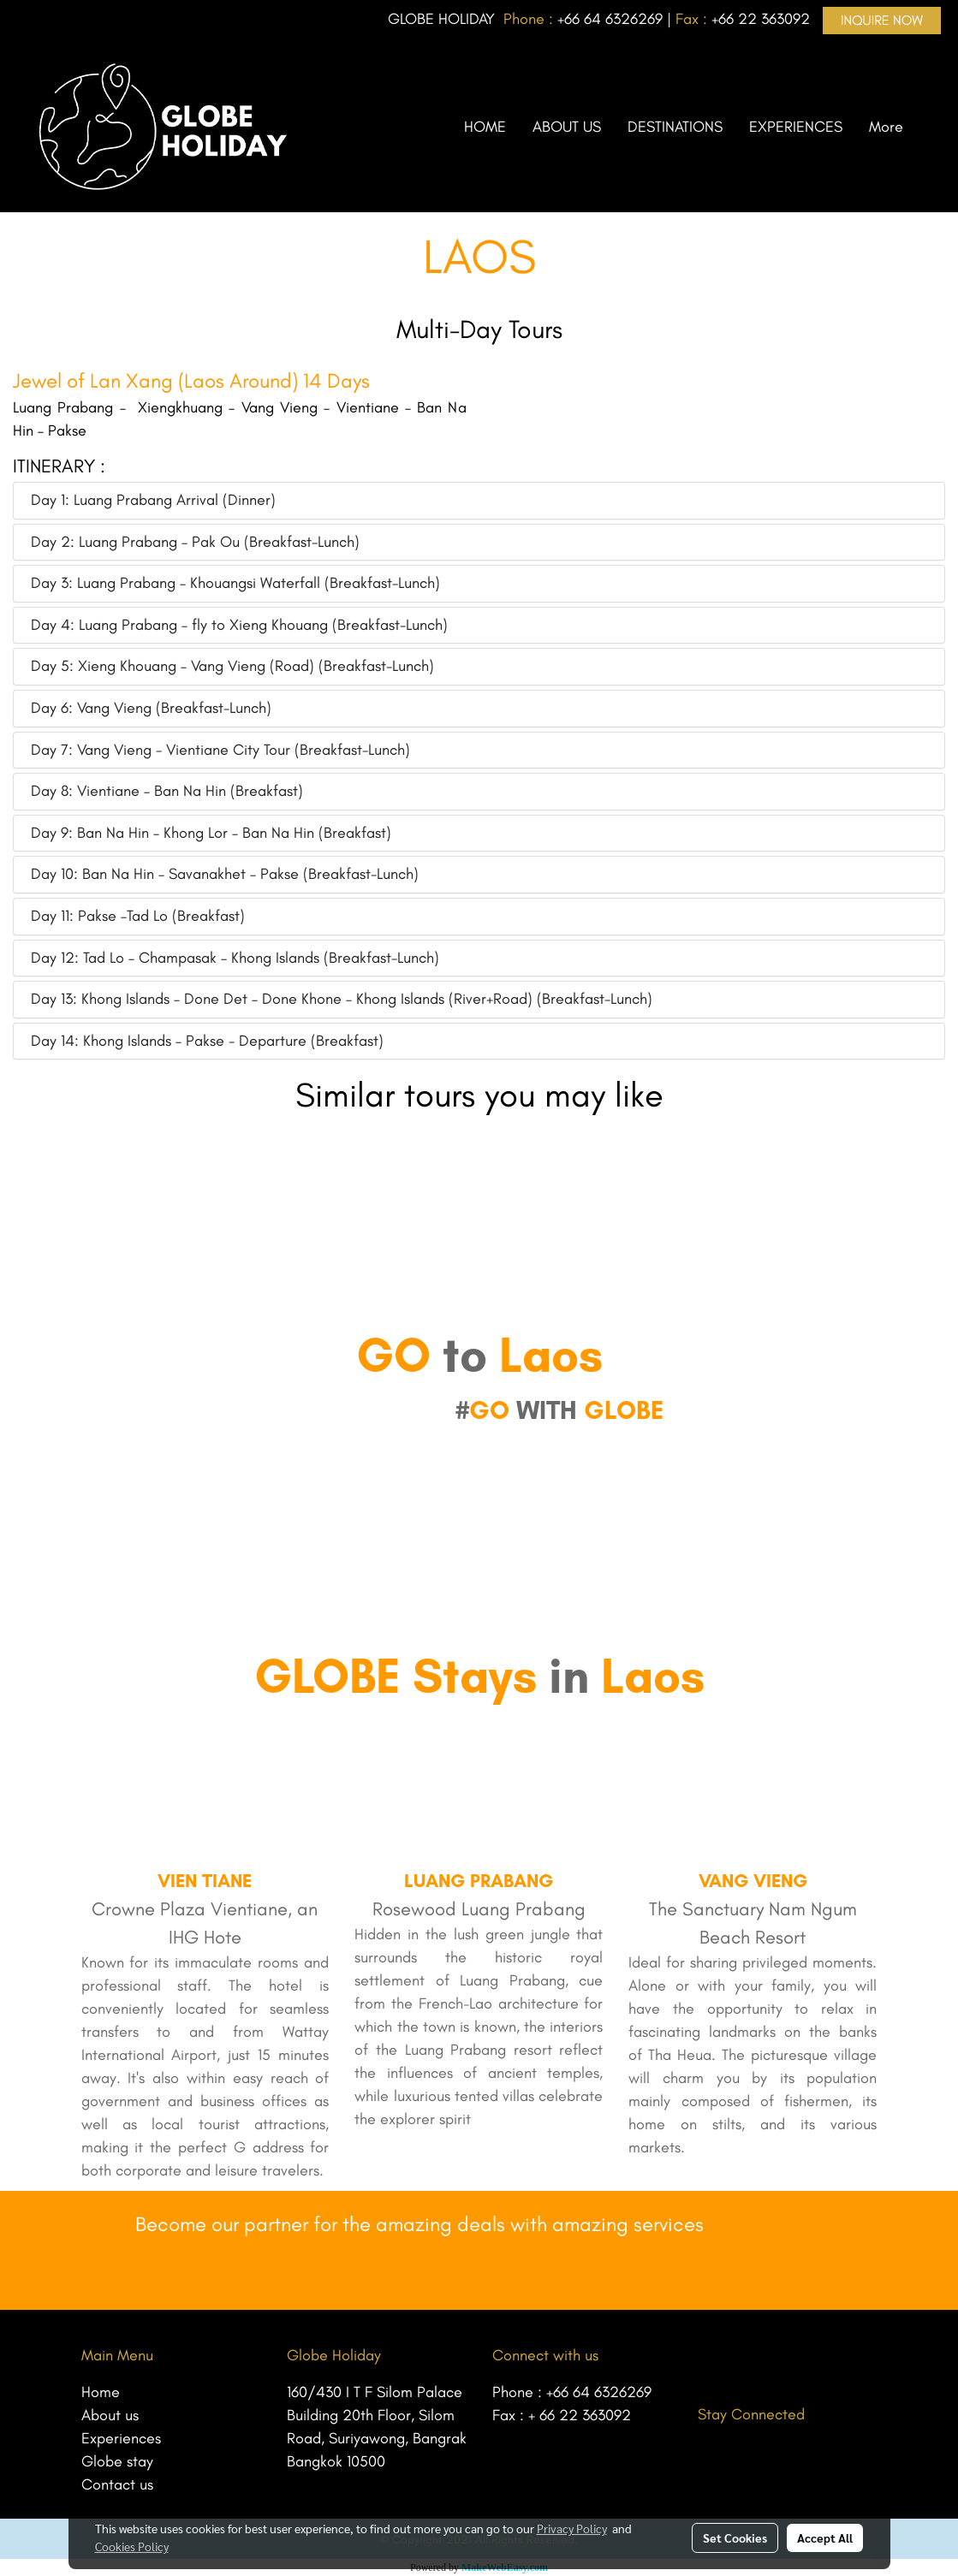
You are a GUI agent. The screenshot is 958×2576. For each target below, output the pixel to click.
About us (110, 2415)
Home (100, 2392)
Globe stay (117, 2461)
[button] (931, 127)
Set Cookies (735, 2537)
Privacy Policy (572, 2528)
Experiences (121, 2438)
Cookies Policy (132, 2546)
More (886, 126)
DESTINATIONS (675, 126)
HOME (485, 126)
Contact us (117, 2484)
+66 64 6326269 (599, 2392)
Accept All (825, 2537)
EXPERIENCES (795, 126)
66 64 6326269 (613, 18)
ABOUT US (567, 126)
